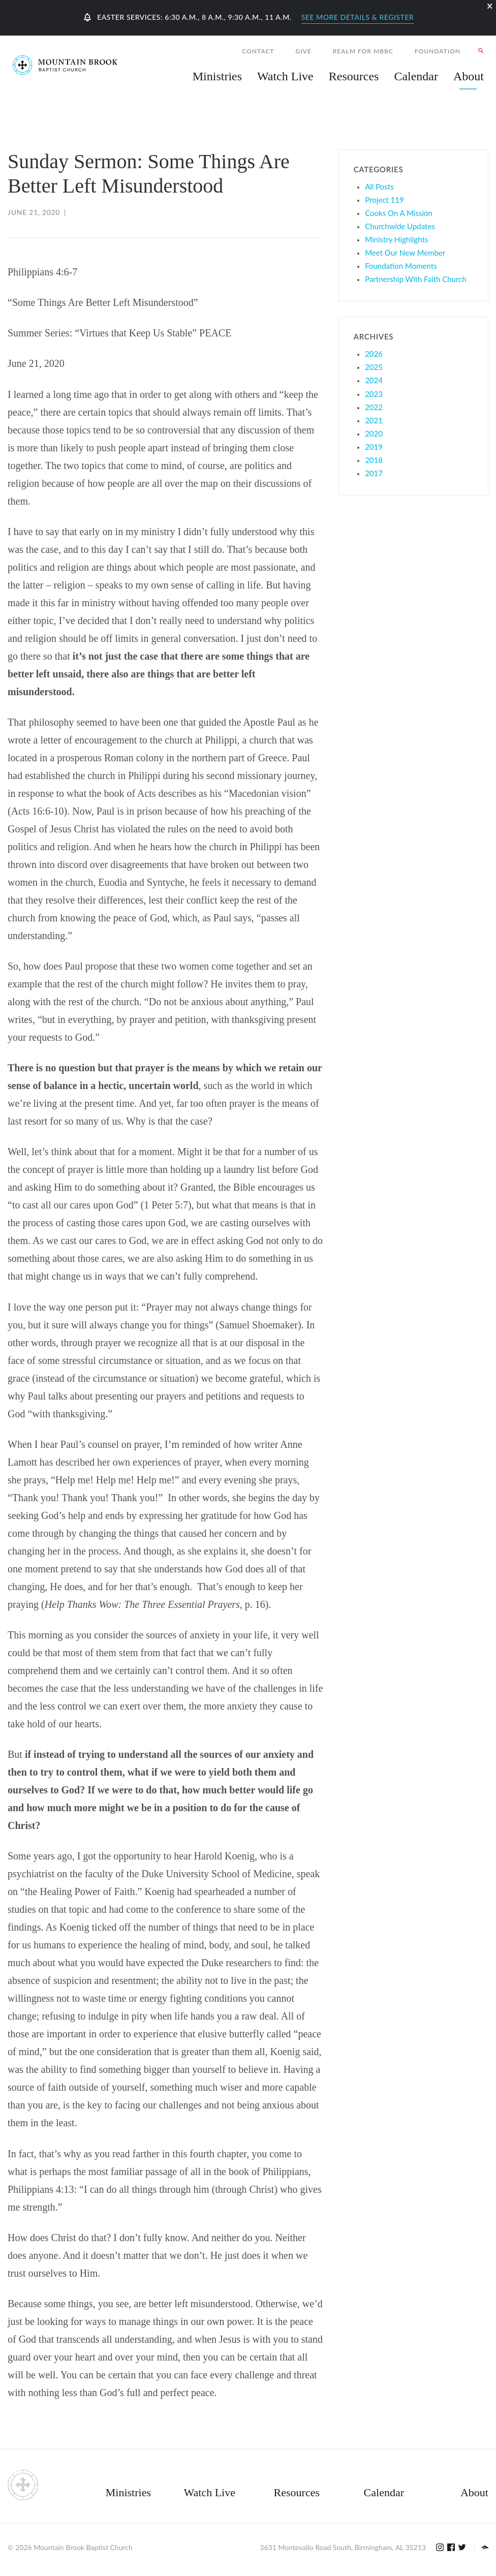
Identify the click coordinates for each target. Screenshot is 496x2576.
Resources (297, 2492)
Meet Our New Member (405, 252)
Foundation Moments (401, 265)
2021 (374, 420)
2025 (374, 366)
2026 (374, 353)
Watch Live (285, 76)
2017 (374, 473)
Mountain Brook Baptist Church (83, 2547)
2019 (374, 446)
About (474, 2492)
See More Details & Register (357, 17)
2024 (374, 380)
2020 (374, 433)
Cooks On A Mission (398, 213)
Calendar (384, 2492)
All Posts (379, 186)
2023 (374, 393)
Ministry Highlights (396, 239)
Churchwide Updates (400, 226)
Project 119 (384, 199)
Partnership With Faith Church (415, 279)
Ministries (128, 2492)
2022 (374, 407)
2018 (374, 459)
